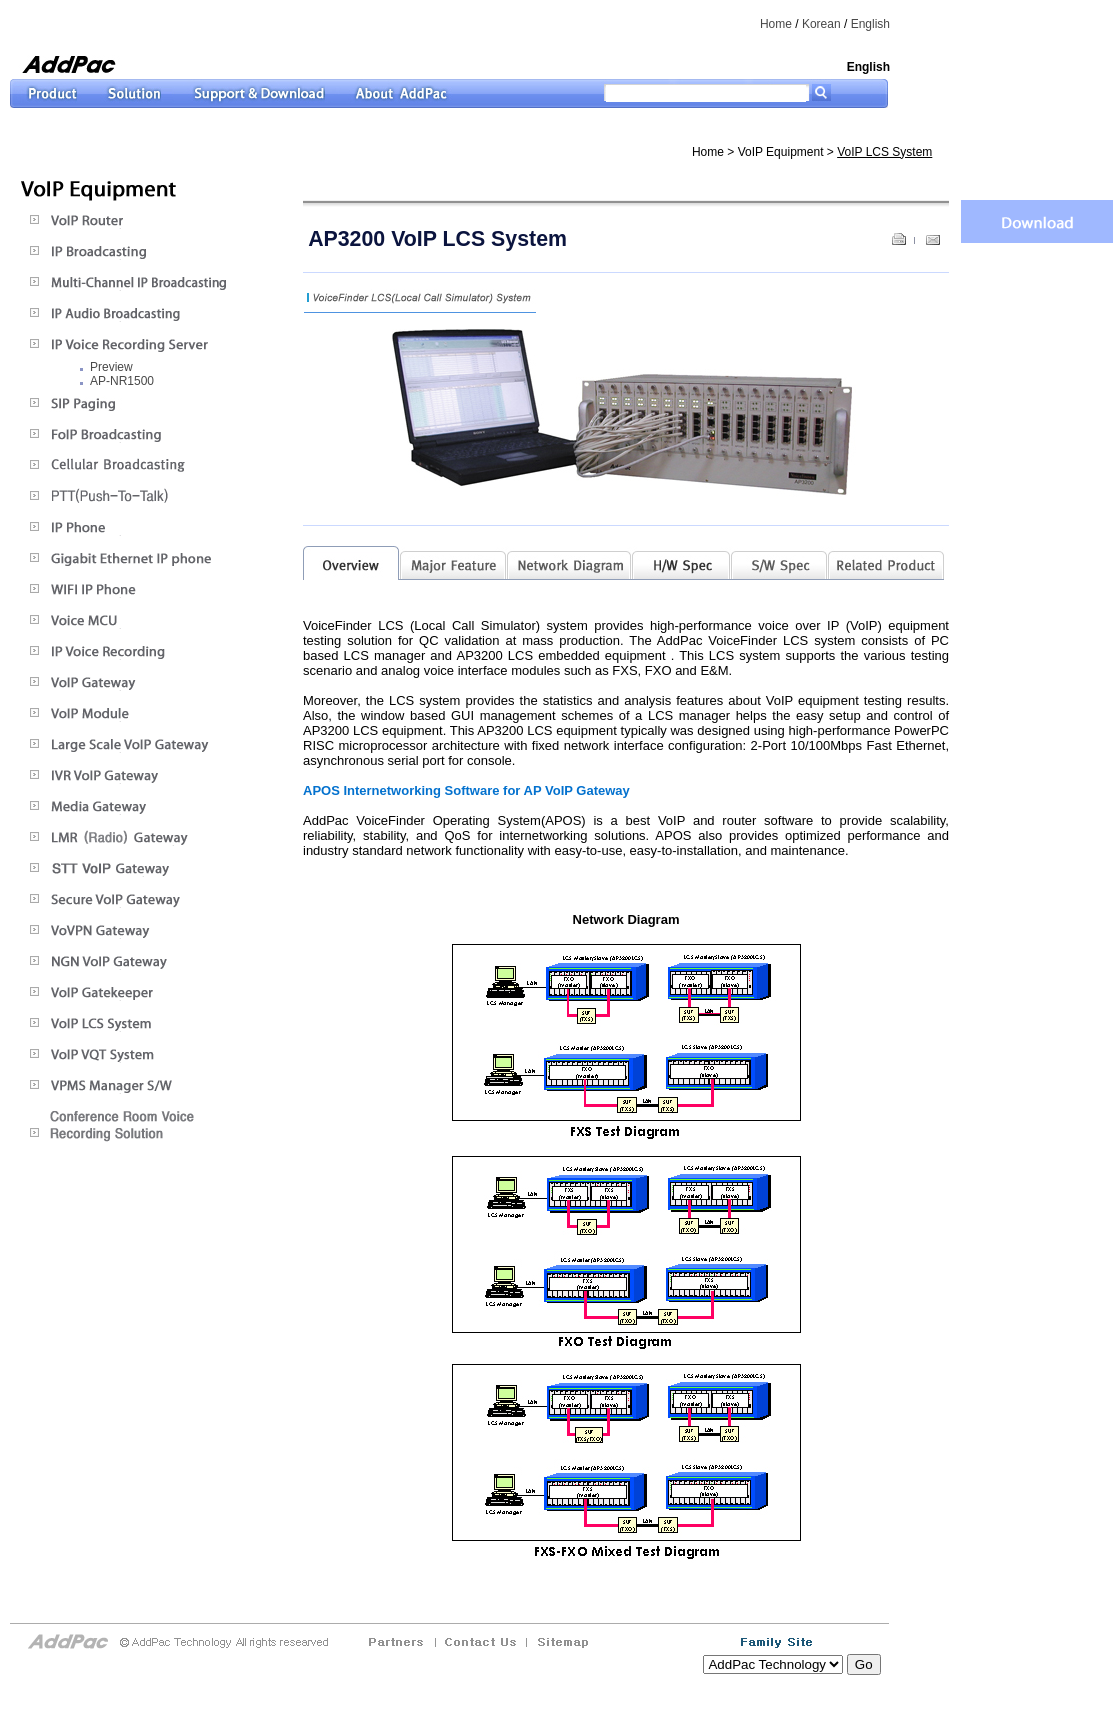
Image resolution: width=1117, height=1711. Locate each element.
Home (776, 24)
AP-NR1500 (122, 381)
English (870, 24)
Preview (111, 367)
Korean (821, 24)
